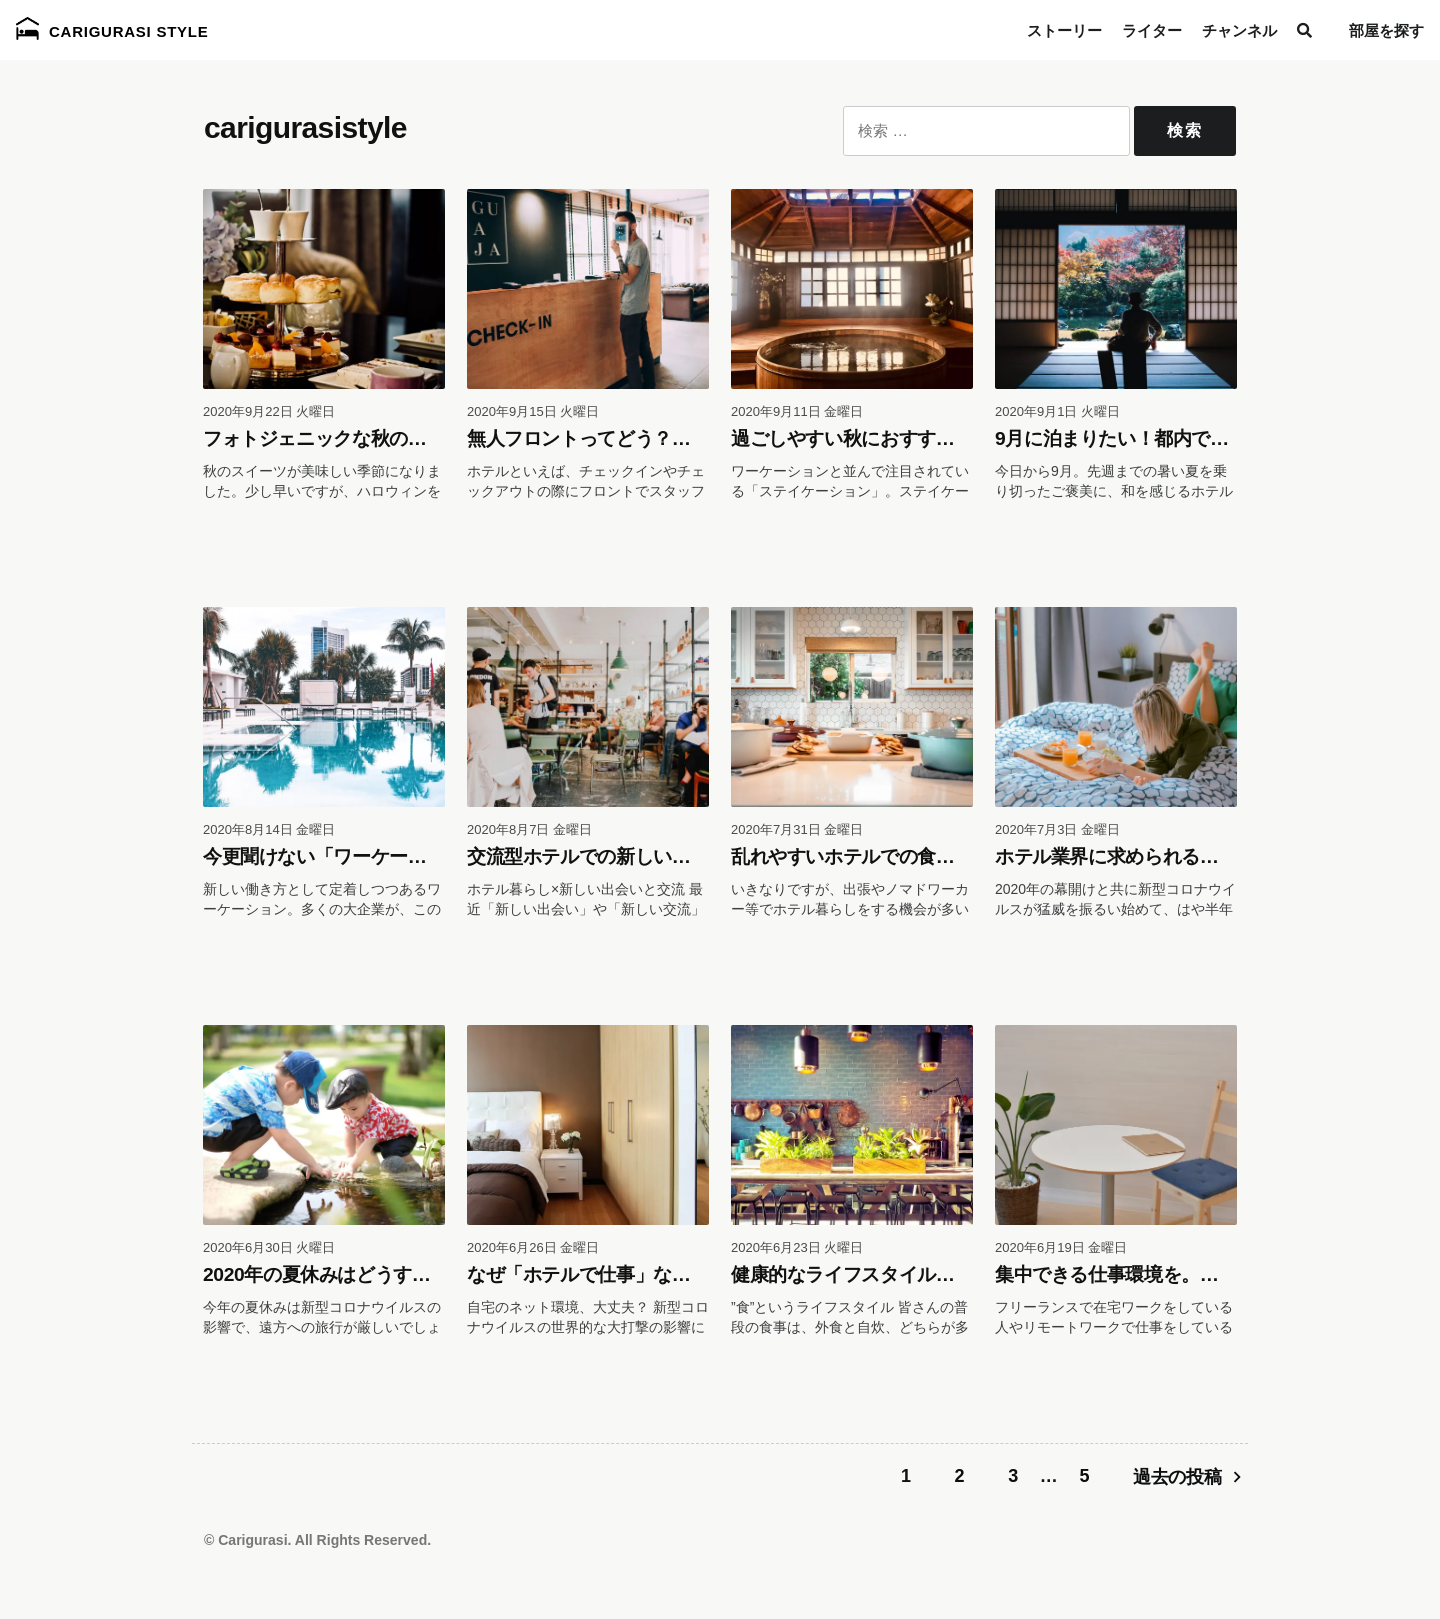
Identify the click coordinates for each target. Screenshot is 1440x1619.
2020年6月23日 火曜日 (797, 1247)
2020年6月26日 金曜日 (533, 1247)
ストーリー (1064, 30)
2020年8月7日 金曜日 (529, 829)
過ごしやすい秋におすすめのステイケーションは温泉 (954, 438)
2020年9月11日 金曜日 (797, 411)
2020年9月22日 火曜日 (269, 411)
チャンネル (1239, 30)
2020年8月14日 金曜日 (269, 829)
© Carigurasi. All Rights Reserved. (317, 1540)
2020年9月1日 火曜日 (1057, 411)
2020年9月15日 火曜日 (533, 411)
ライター (1152, 30)
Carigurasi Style (112, 28)
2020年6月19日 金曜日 (1061, 1247)
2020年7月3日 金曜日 (1057, 829)
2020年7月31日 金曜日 (797, 829)
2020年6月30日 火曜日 (269, 1247)
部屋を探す (1386, 30)
